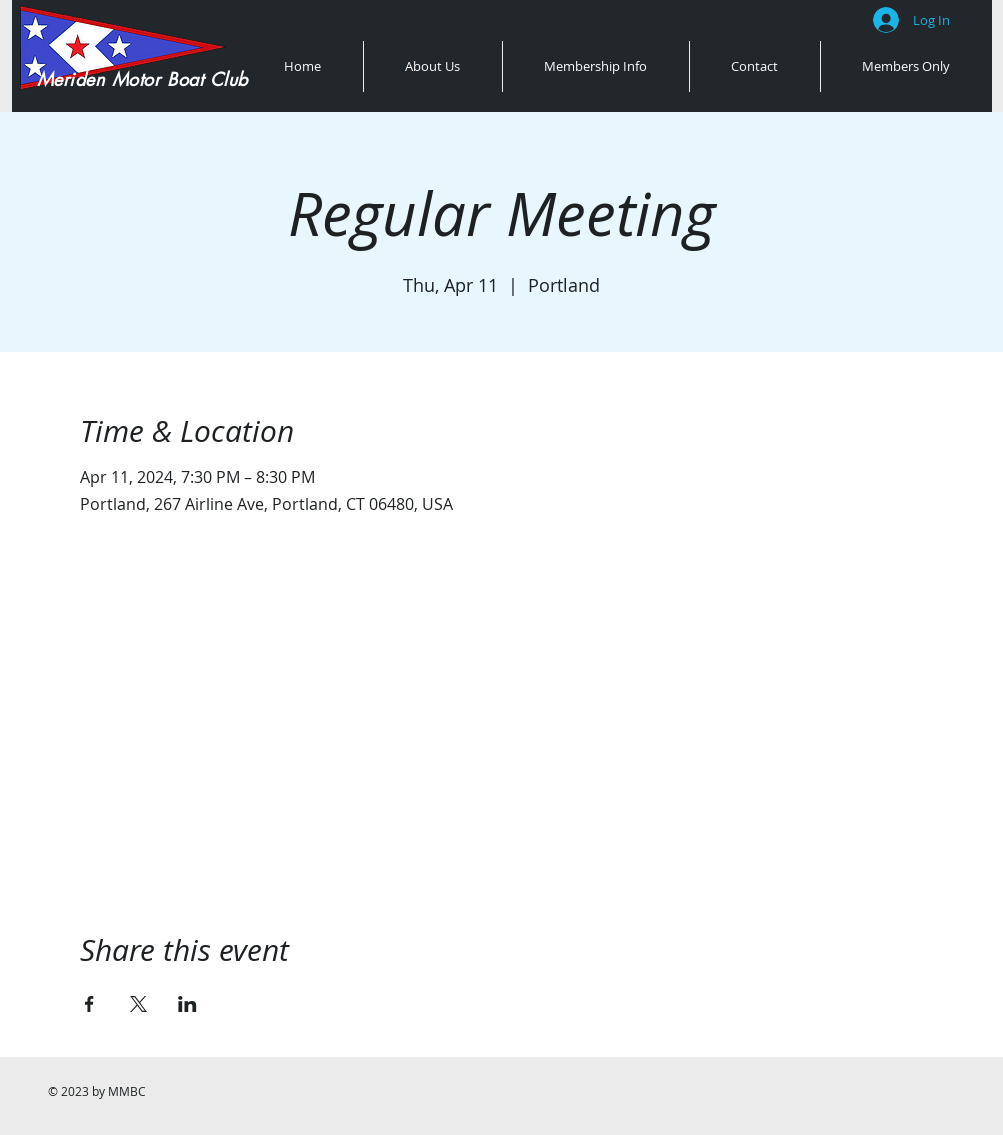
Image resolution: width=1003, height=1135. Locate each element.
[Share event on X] (138, 1004)
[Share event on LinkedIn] (187, 1004)
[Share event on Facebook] (89, 1004)
